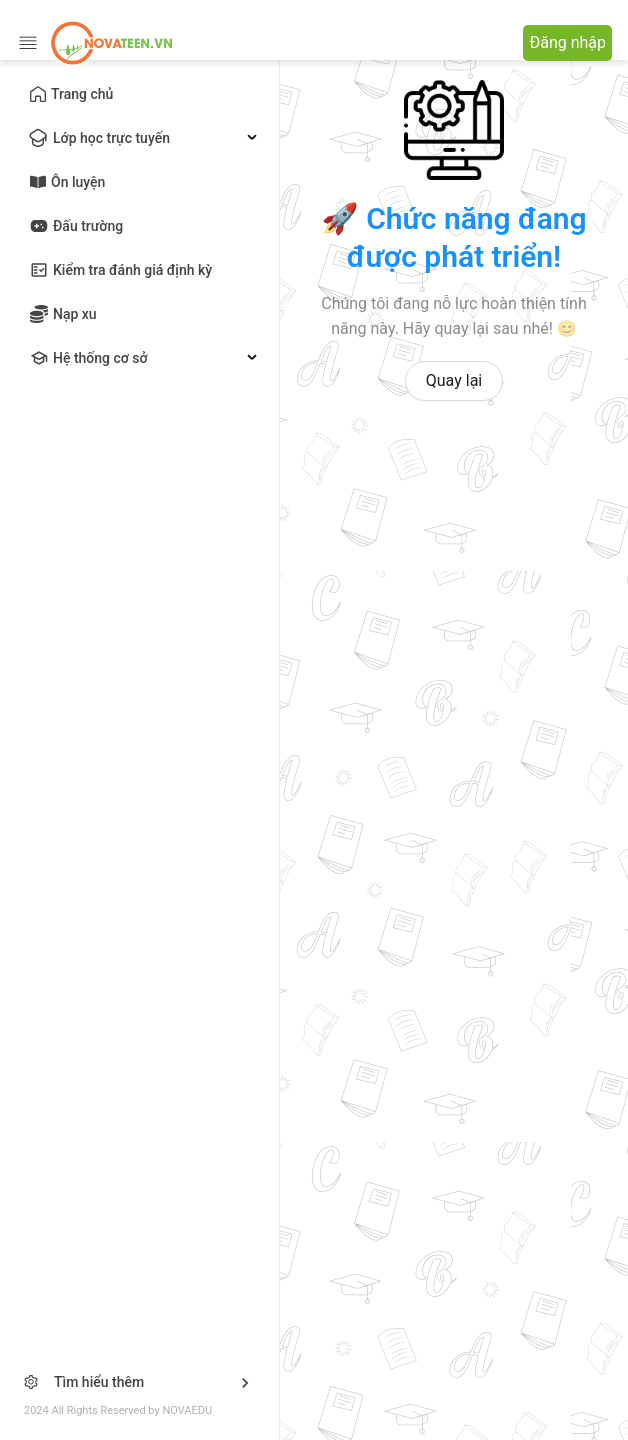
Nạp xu (75, 314)
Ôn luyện (78, 182)
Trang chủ (82, 94)
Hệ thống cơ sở (100, 358)
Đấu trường (88, 226)
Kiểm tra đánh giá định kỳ (132, 270)
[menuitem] (139, 94)
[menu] (139, 226)
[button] (139, 1382)
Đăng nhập (567, 42)
